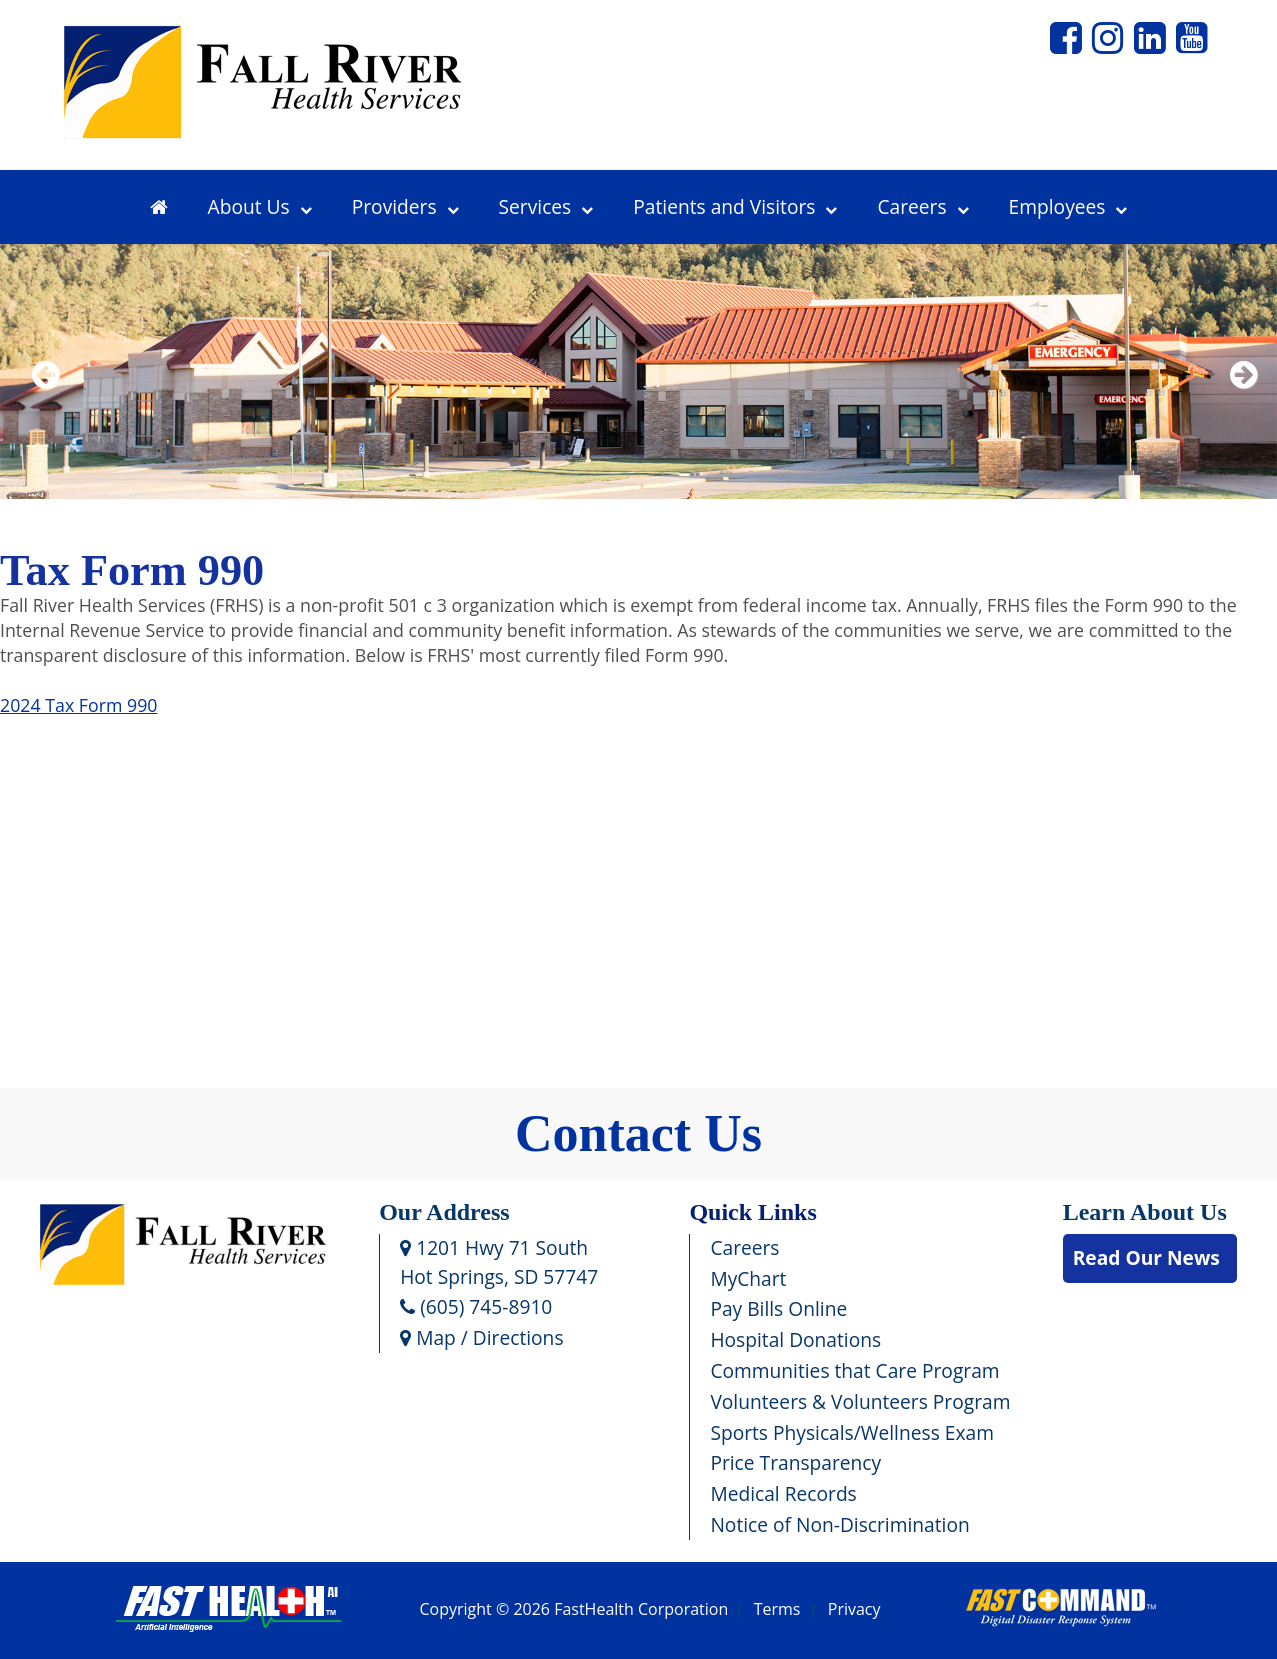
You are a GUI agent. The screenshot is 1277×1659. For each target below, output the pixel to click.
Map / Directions (481, 1337)
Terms (777, 1610)
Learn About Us (1145, 1212)
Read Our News (1146, 1257)
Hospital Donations (795, 1339)
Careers (922, 206)
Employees (1068, 206)
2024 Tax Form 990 (78, 705)
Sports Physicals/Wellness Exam (852, 1432)
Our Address (444, 1212)
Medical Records (783, 1493)
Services (546, 206)
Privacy (854, 1610)
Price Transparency (795, 1462)
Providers (405, 206)
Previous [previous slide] (45, 400)
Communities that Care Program (854, 1370)
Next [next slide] (1239, 400)
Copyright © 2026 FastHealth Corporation (573, 1610)
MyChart (748, 1278)
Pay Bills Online (778, 1308)
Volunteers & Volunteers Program (860, 1401)
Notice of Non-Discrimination (839, 1524)
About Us (260, 206)
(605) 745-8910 (476, 1306)
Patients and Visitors (735, 206)
